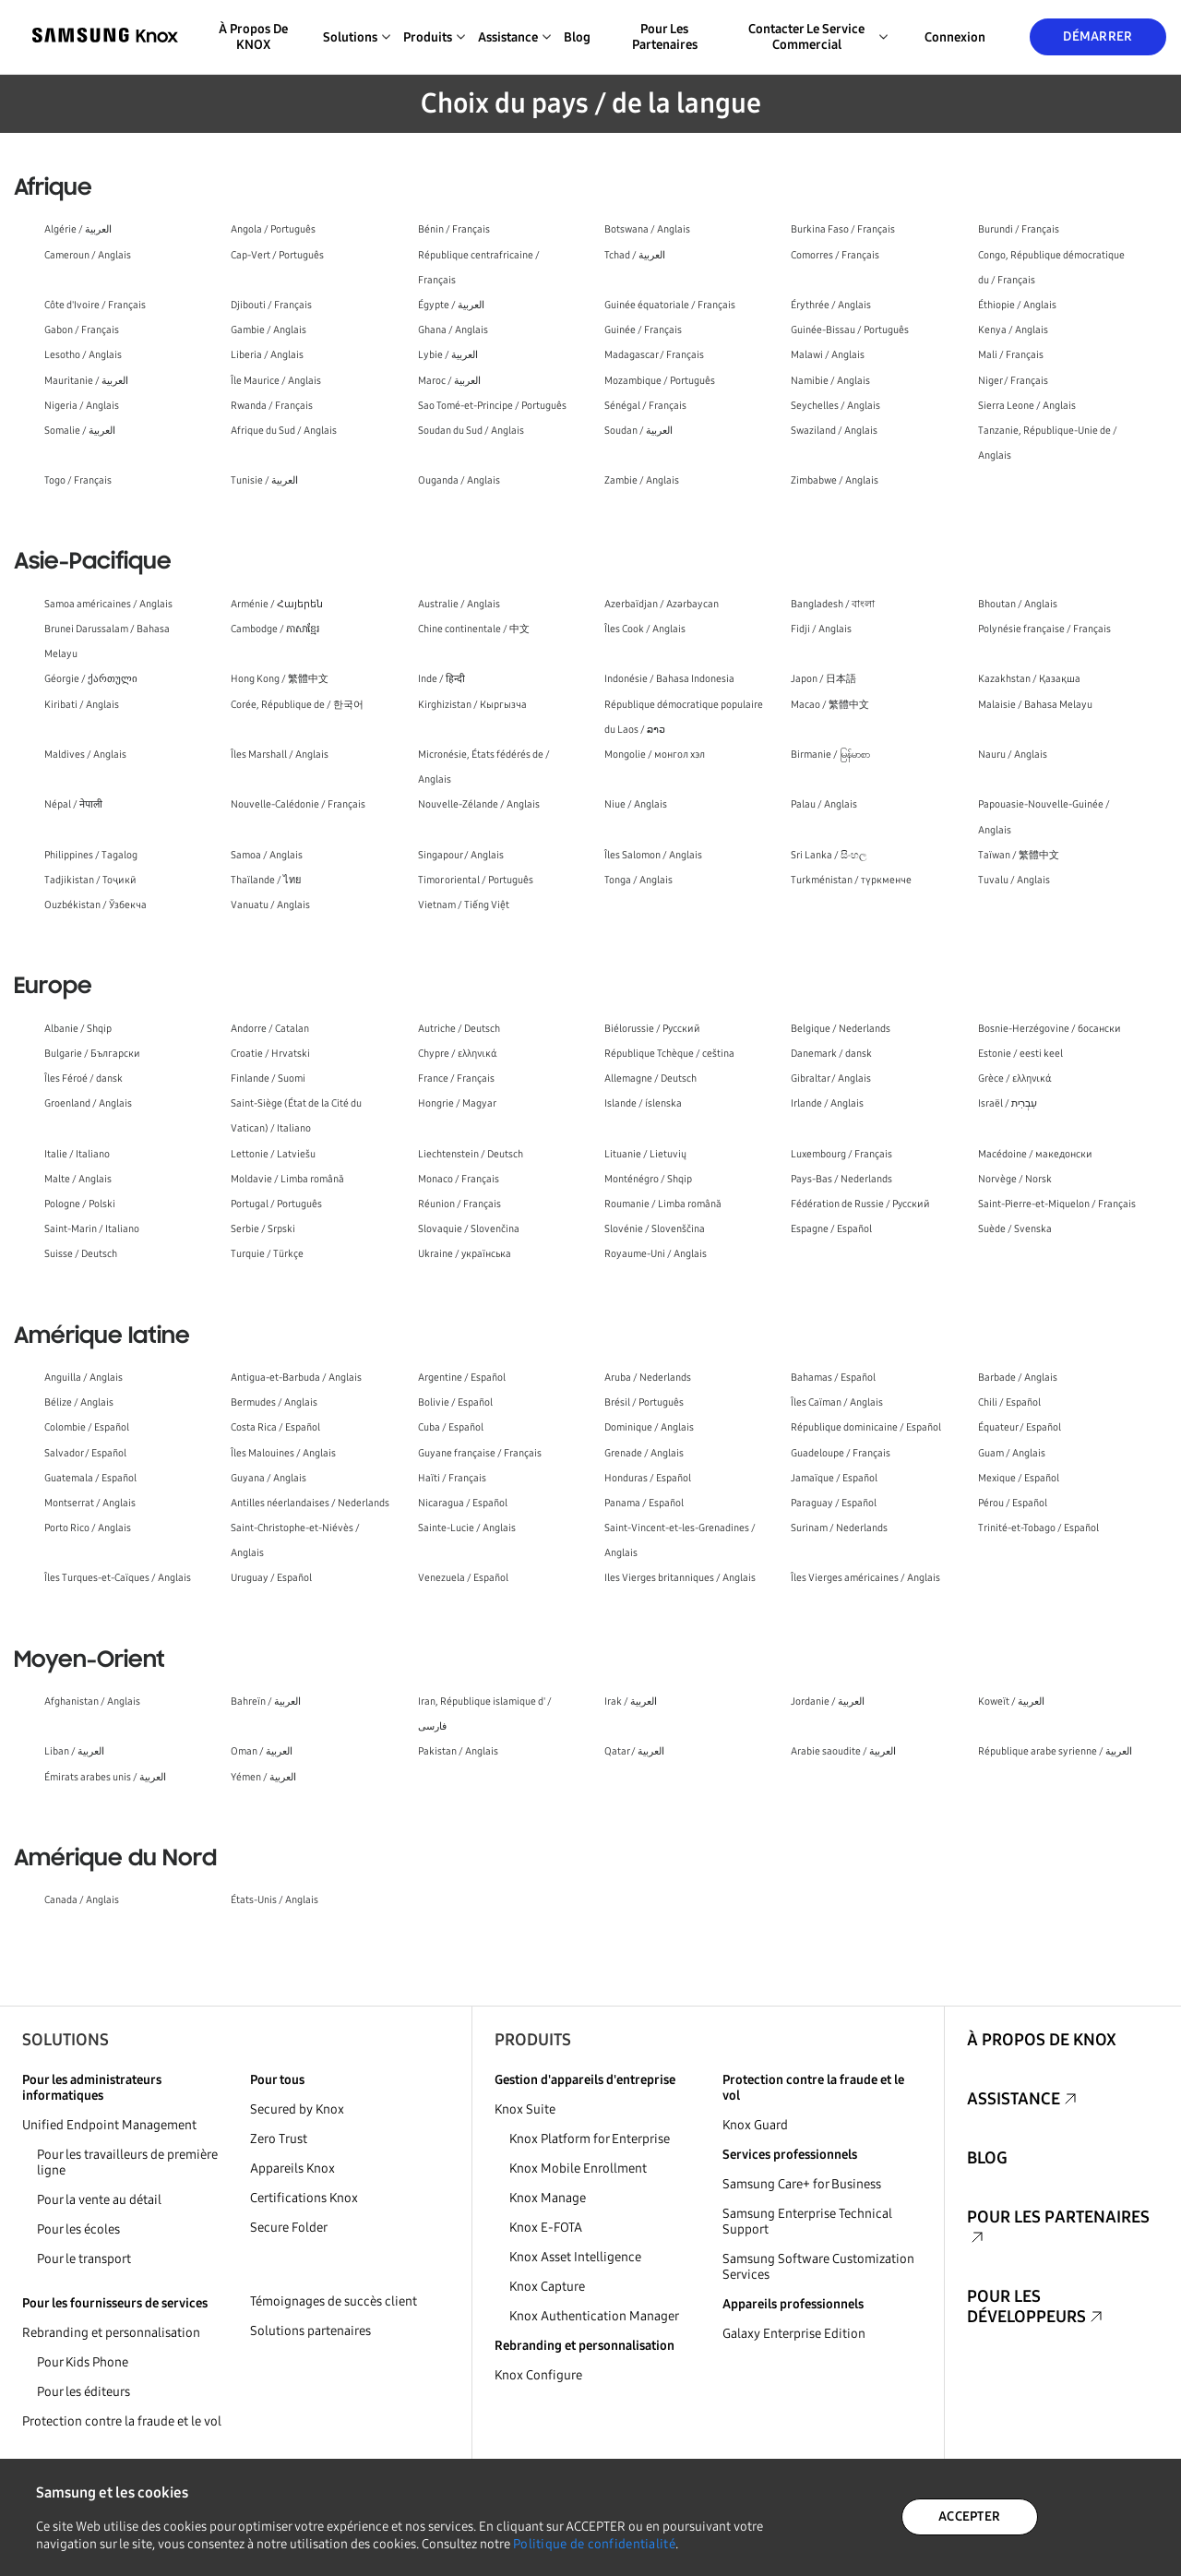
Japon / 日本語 (823, 679)
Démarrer (1097, 36)
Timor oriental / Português (475, 880)
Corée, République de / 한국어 (297, 705)
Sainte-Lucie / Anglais (467, 1528)
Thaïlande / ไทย (266, 880)
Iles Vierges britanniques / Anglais (680, 1578)
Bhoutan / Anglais (1017, 604)
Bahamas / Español (833, 1378)
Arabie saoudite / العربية (843, 1751)
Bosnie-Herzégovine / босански (1049, 1029)
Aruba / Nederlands (647, 1378)
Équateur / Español (1019, 1427)
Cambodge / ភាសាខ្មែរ (275, 629)
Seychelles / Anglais (835, 406)
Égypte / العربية (451, 305)
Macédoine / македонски (1035, 1154)
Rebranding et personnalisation (111, 2333)
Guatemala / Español (90, 1478)
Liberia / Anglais (267, 355)
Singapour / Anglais (461, 855)
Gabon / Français (81, 330)
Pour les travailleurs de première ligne (127, 2162)
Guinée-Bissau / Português (850, 330)
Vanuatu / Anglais (270, 905)
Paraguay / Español (834, 1503)
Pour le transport (84, 2259)
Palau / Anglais (824, 804)
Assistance (1013, 2099)
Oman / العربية (261, 1751)
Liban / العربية (74, 1751)
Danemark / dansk (831, 1054)
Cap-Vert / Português (277, 255)
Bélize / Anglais (78, 1402)
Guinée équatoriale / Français (669, 305)
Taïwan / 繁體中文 (1018, 855)
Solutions (65, 2040)
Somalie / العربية (79, 431)
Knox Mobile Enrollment (578, 2168)
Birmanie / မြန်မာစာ (830, 755)
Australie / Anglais (459, 604)
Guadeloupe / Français (840, 1453)
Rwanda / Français (272, 406)
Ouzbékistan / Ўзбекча (95, 905)
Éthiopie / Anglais (1017, 305)
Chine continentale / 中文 (474, 629)
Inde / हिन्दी (441, 679)
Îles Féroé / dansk (83, 1078)
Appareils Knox (292, 2168)
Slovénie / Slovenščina (654, 1229)
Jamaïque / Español (834, 1478)
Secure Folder (289, 2227)
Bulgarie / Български (92, 1054)
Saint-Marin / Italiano (91, 1229)
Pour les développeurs (1026, 2306)
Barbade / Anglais (1017, 1378)
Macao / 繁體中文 (830, 705)
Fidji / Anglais (821, 629)
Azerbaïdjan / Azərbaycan (661, 604)
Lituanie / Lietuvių (645, 1154)
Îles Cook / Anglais (645, 629)
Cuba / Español (450, 1427)
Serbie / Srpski (263, 1229)
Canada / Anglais (81, 1900)
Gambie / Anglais (268, 330)
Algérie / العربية (78, 229)
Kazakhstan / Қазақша (1029, 679)
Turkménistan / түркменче (851, 880)
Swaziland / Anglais (834, 431)
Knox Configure (538, 2375)
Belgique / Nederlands (840, 1029)
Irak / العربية (630, 1701)
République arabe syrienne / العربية (1055, 1751)
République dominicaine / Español (866, 1427)
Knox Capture (547, 2286)
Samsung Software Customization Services (818, 2266)
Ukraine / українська (464, 1254)
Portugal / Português (276, 1204)
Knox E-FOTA (545, 2227)
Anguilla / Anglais (83, 1378)
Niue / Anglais (635, 804)
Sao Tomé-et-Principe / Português (492, 406)
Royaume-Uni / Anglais (655, 1254)
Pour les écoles (78, 2229)
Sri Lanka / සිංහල (828, 855)
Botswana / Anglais (647, 229)
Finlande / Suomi (268, 1078)
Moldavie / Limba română (287, 1179)
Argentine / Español (462, 1378)
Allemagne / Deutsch (650, 1078)
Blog (577, 37)
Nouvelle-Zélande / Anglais (479, 804)
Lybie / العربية (448, 355)
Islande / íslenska (643, 1103)
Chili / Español (1009, 1402)
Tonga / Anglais (638, 880)
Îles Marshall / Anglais (279, 755)
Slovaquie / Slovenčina (468, 1229)
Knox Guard (755, 2125)
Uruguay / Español (271, 1578)
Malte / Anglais (78, 1179)
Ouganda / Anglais (459, 480)
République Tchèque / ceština (669, 1054)
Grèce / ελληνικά (1015, 1078)
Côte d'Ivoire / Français (95, 305)
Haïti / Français (452, 1478)
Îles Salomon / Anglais (653, 855)
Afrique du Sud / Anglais (284, 431)
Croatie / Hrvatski (270, 1054)
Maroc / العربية (449, 381)
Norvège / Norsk (1015, 1179)
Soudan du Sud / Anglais (471, 431)
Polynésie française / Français (1044, 629)
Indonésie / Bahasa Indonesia (669, 679)
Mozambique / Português (659, 381)
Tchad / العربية (634, 255)
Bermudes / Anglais (274, 1402)
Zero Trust (278, 2139)
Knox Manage (547, 2198)
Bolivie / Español (455, 1402)
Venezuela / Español (463, 1578)
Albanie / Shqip (78, 1029)
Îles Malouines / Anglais (283, 1453)
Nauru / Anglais (1012, 755)
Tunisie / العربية (264, 480)
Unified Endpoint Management (109, 2125)
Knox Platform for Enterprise (589, 2139)
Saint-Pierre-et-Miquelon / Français (1057, 1204)
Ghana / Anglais (453, 330)
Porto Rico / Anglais (87, 1528)
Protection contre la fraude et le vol (121, 2421)
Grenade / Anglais (644, 1453)
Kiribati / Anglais (81, 705)
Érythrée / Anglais (831, 305)
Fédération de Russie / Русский (860, 1204)
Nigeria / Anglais (81, 406)
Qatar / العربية (634, 1751)
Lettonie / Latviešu (273, 1154)
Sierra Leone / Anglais (1027, 406)
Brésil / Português (644, 1402)
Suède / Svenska (1015, 1229)
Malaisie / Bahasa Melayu (1035, 705)
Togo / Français (78, 480)
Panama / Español (644, 1503)
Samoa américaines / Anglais (108, 604)
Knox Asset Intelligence (575, 2257)
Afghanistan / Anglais (92, 1701)
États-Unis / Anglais (274, 1900)
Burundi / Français (1018, 229)
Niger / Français (1013, 381)
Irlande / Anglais (827, 1103)
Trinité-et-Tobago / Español (1038, 1528)
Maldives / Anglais (85, 755)
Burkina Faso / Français (843, 229)
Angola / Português (273, 229)
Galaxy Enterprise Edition (793, 2334)
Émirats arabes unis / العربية (105, 1777)
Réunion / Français (459, 1204)
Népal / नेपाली (73, 804)
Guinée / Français (643, 330)
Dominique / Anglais (649, 1427)
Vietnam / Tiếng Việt (463, 905)
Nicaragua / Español (462, 1503)
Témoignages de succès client (333, 2301)
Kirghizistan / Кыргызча (472, 705)
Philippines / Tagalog (90, 855)
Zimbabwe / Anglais (834, 480)
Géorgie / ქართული (90, 679)
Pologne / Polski (79, 1204)
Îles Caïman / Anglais (837, 1402)
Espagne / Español (831, 1229)
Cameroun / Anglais (87, 255)
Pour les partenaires (665, 37)
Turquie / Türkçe (267, 1254)
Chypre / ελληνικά (457, 1054)
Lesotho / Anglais (83, 355)
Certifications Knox (304, 2198)
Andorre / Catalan (270, 1029)
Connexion (955, 37)
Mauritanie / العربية (86, 381)
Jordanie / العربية (828, 1701)
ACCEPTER (969, 2516)
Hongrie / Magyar (457, 1103)
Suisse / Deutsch (80, 1254)
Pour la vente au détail (99, 2200)
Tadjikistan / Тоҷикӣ (90, 880)
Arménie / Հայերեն (277, 604)
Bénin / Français (454, 229)
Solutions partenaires (310, 2331)
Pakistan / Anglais (458, 1751)
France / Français (456, 1078)
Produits (533, 2040)
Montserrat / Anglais (90, 1503)
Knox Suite (525, 2109)
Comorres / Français (835, 255)
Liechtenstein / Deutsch (470, 1154)
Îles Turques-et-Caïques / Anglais (117, 1578)
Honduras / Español (647, 1478)
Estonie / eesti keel (1020, 1054)
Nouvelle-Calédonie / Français (298, 804)
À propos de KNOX (253, 37)
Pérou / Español (1012, 1503)
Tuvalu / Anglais (1014, 880)
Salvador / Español (85, 1453)
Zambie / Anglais (641, 480)
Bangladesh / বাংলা (833, 604)
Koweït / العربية (1011, 1701)
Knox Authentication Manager (594, 2316)
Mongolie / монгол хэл (654, 755)
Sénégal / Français (645, 406)
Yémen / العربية (263, 1777)
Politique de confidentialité (594, 2544)
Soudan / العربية (638, 431)
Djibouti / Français (271, 305)
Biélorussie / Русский (652, 1029)
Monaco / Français (458, 1179)
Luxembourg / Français (841, 1154)
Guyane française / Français (480, 1453)
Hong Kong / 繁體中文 (279, 679)
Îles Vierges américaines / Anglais (865, 1578)
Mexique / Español (1018, 1478)
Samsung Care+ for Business (801, 2184)
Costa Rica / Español (275, 1427)
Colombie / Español (86, 1427)
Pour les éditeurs (83, 2392)
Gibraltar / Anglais (831, 1078)
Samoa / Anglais (267, 855)
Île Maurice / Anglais (276, 381)
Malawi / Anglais (828, 355)
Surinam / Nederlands (839, 1528)
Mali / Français (1011, 355)
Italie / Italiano (77, 1154)
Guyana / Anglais (268, 1478)
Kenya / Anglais (1013, 330)
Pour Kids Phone (82, 2362)
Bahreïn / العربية (266, 1701)
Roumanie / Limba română (663, 1204)
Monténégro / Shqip (648, 1179)
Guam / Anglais (1011, 1453)
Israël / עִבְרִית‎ (1007, 1103)
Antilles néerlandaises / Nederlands (310, 1503)
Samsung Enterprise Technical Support (807, 2221)
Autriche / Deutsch (459, 1029)
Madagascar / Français (654, 355)
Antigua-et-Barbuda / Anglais (296, 1378)
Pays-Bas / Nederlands (841, 1179)
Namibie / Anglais (830, 381)
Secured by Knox (297, 2109)
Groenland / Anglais (88, 1103)
